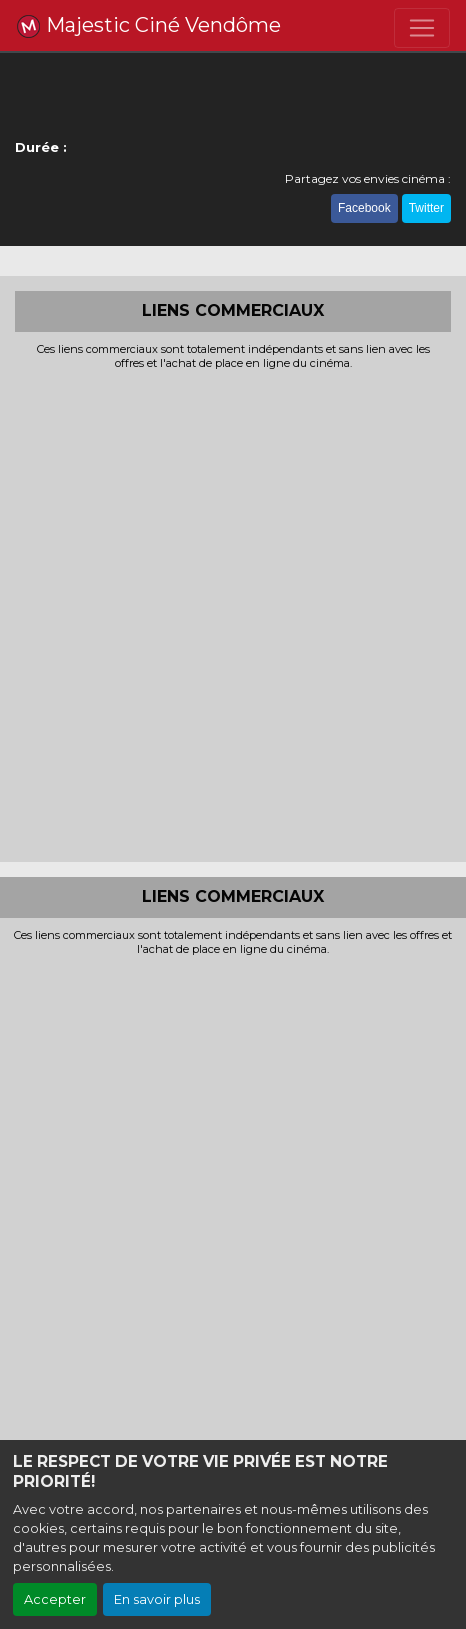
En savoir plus (157, 1599)
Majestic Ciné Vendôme (148, 26)
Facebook (364, 208)
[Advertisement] (233, 614)
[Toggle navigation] (422, 28)
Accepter (55, 1599)
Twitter (426, 208)
